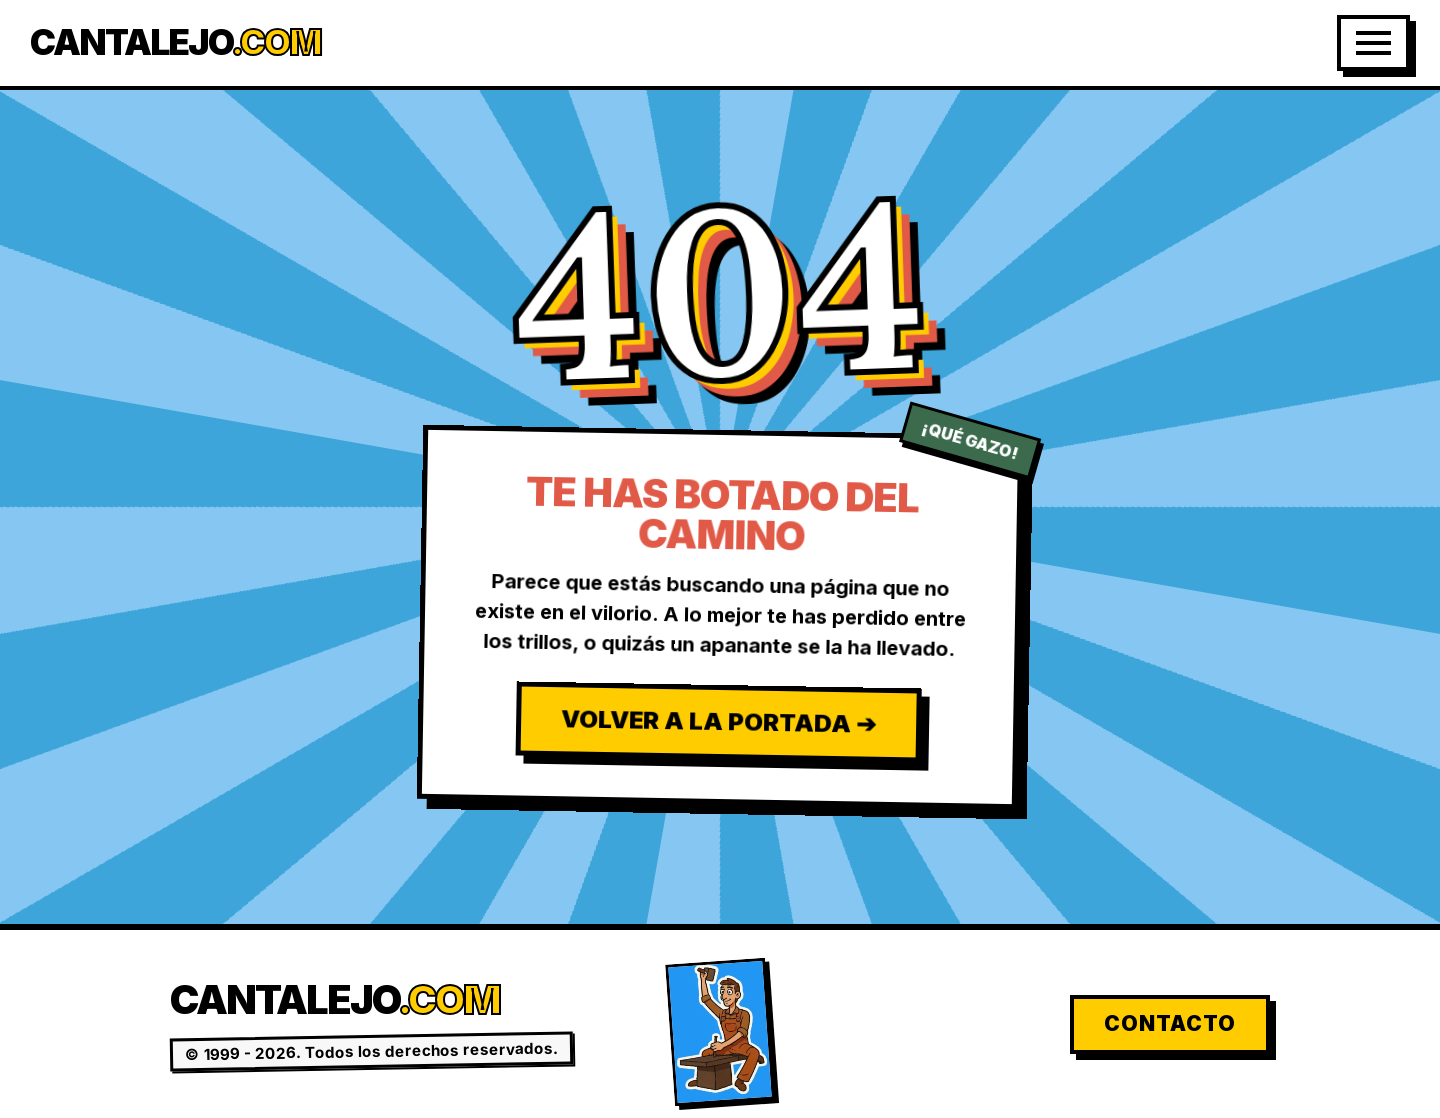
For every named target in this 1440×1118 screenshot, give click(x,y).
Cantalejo (175, 42)
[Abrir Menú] (1373, 43)
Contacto (1170, 1023)
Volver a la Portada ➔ (717, 721)
